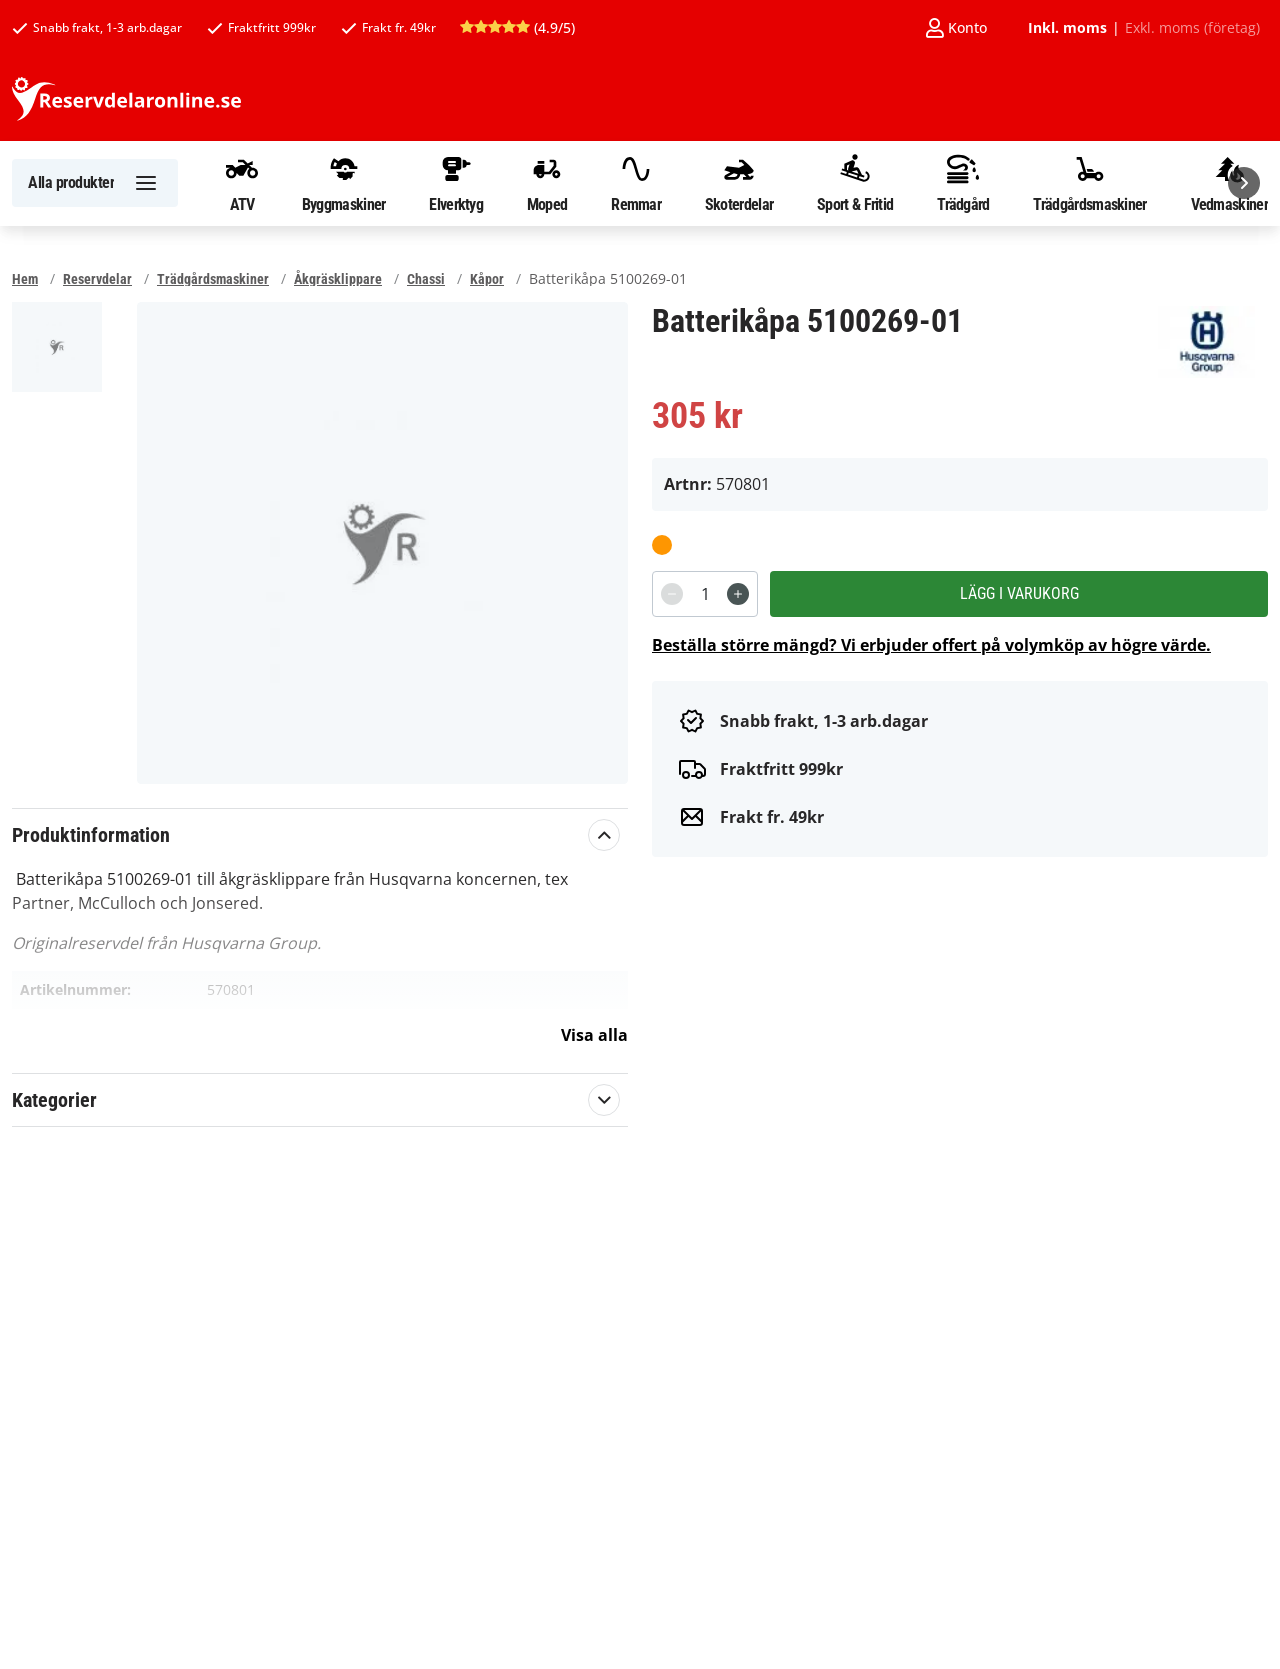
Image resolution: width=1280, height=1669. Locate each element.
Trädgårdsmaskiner (1089, 183)
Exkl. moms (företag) (1192, 28)
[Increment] (738, 594)
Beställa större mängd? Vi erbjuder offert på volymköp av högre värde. (931, 645)
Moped (547, 183)
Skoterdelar (739, 183)
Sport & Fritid (855, 183)
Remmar (636, 183)
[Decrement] (672, 594)
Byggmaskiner (344, 183)
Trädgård (963, 183)
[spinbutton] (705, 594)
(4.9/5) (517, 27)
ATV (242, 183)
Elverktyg (456, 183)
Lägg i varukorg (1019, 593)
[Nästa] (1244, 183)
